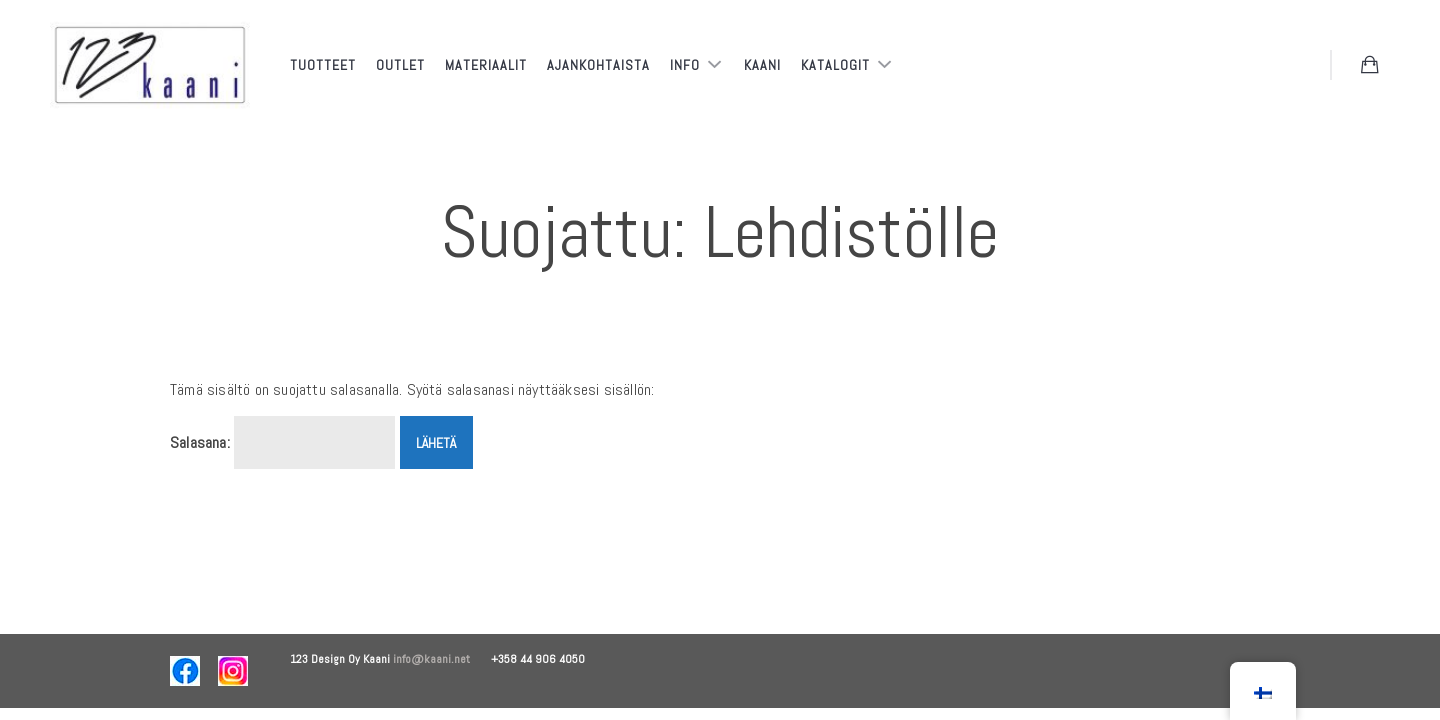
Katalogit (837, 65)
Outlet (400, 65)
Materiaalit (486, 65)
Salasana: (282, 443)
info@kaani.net (442, 659)
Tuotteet (323, 65)
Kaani (762, 65)
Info (687, 65)
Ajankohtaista (598, 65)
